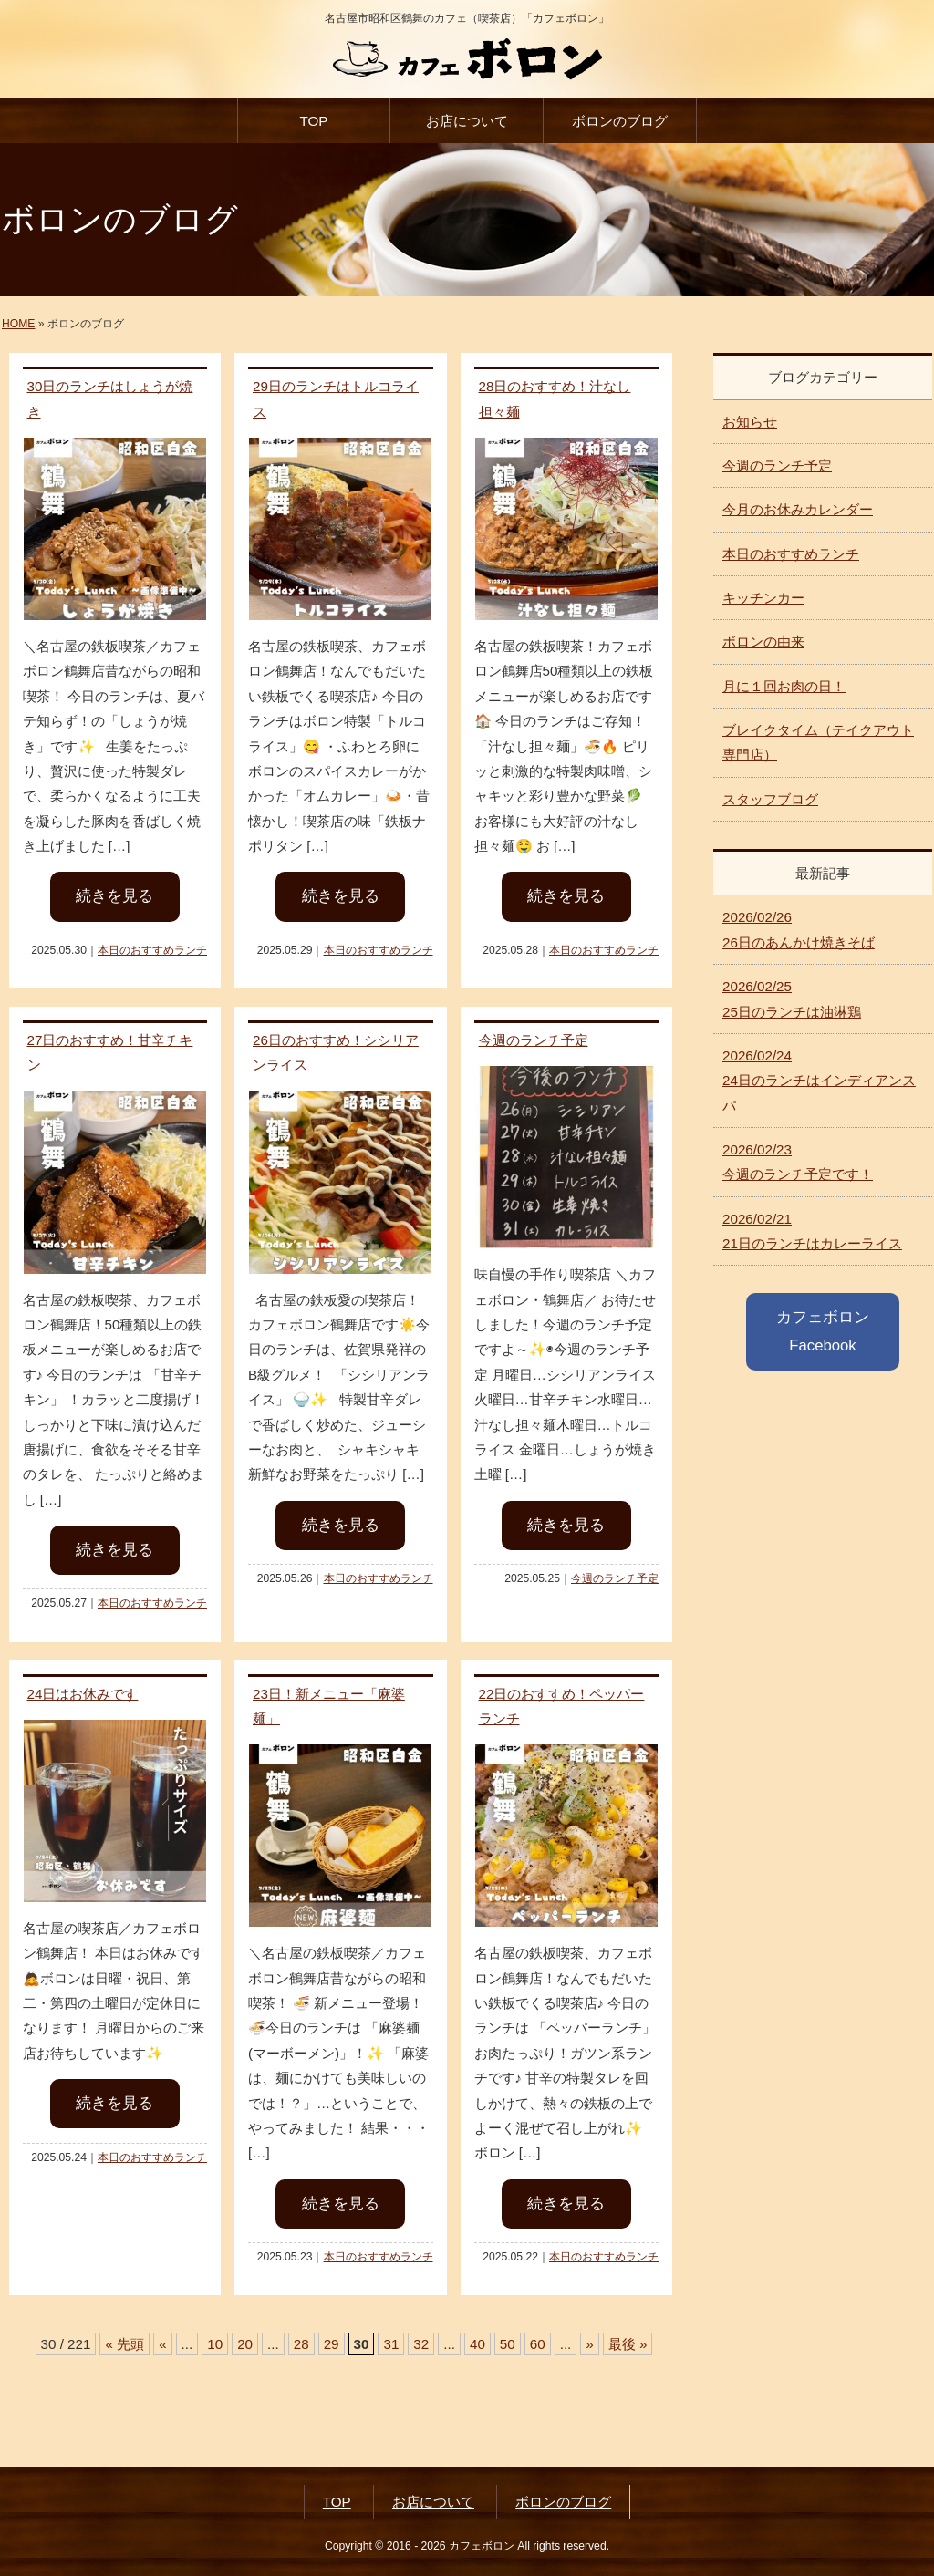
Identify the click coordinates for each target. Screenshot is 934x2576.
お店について (467, 121)
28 (301, 2344)
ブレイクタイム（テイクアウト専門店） (818, 742)
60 (537, 2344)
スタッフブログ (770, 799)
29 (331, 2344)
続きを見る (114, 896)
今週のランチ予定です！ (797, 1162)
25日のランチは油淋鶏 (791, 998)
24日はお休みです (83, 1694)
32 (421, 2344)
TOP (313, 121)
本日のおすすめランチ (152, 950)
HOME (18, 323)
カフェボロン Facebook (822, 1331)
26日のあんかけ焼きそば (798, 929)
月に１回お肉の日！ (784, 686)
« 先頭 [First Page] (124, 2344)
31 (391, 2344)
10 (215, 2344)
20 (245, 2344)
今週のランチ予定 (533, 1040)
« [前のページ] (162, 2344)
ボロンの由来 (763, 641)
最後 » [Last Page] (628, 2344)
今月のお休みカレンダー (797, 509)
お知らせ (749, 421)
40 (477, 2344)
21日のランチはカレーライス (812, 1231)
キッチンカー (763, 597)
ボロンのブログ (620, 121)
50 (507, 2344)
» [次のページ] (589, 2344)
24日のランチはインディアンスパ (819, 1080)
